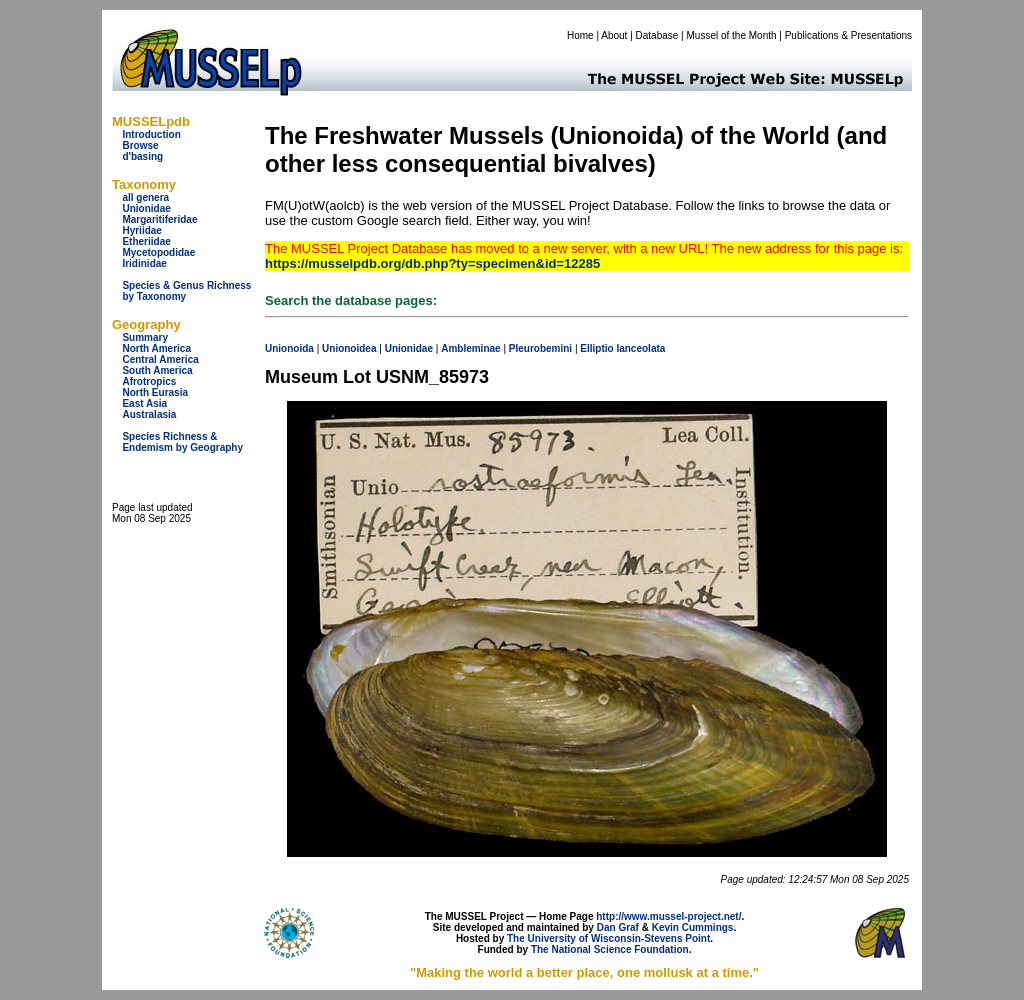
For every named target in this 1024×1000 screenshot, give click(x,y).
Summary (145, 337)
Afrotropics (149, 381)
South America (157, 370)
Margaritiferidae (159, 219)
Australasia (149, 414)
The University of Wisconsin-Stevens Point (608, 938)
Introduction (151, 134)
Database (657, 35)
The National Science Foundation (610, 949)
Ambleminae (470, 348)
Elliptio (596, 348)
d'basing (142, 156)
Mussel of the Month (732, 35)
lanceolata (640, 348)
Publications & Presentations (848, 35)
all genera (145, 197)
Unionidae (146, 208)
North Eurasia (155, 392)
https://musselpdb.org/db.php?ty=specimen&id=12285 (432, 263)
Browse (140, 145)
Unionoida (289, 348)
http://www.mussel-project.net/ (668, 916)
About (614, 35)
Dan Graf (618, 927)
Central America (160, 359)
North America (156, 348)
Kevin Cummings (693, 927)
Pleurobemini (540, 348)
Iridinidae (144, 263)
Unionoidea (349, 348)
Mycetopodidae (158, 252)
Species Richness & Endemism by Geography (182, 442)
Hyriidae (141, 230)
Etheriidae (146, 241)
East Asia (144, 403)
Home (580, 35)
